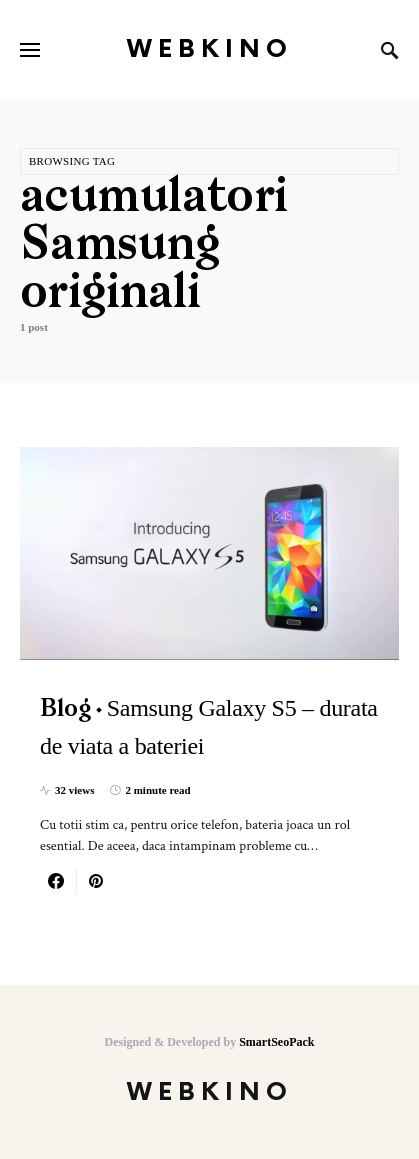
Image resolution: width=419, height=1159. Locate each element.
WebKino (210, 49)
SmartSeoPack (276, 1042)
